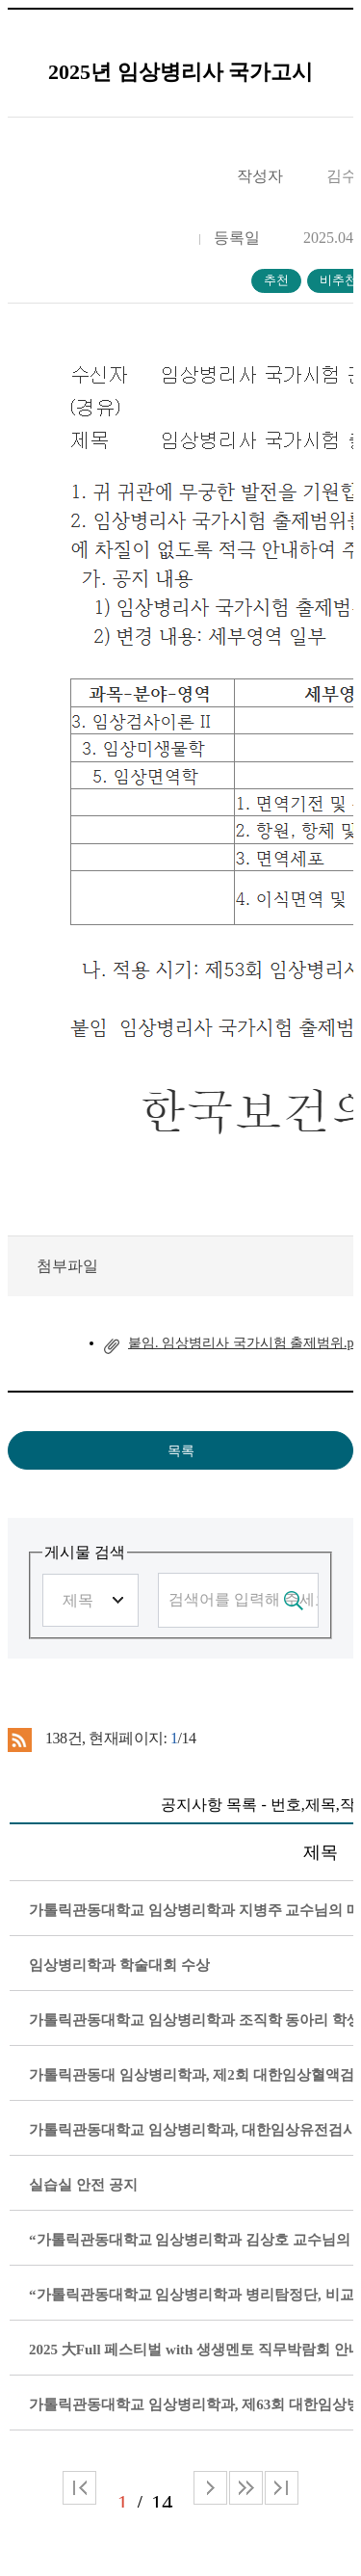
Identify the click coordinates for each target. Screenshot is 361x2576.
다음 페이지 (210, 2488)
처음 (79, 2488)
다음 (246, 2488)
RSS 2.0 (20, 1739)
